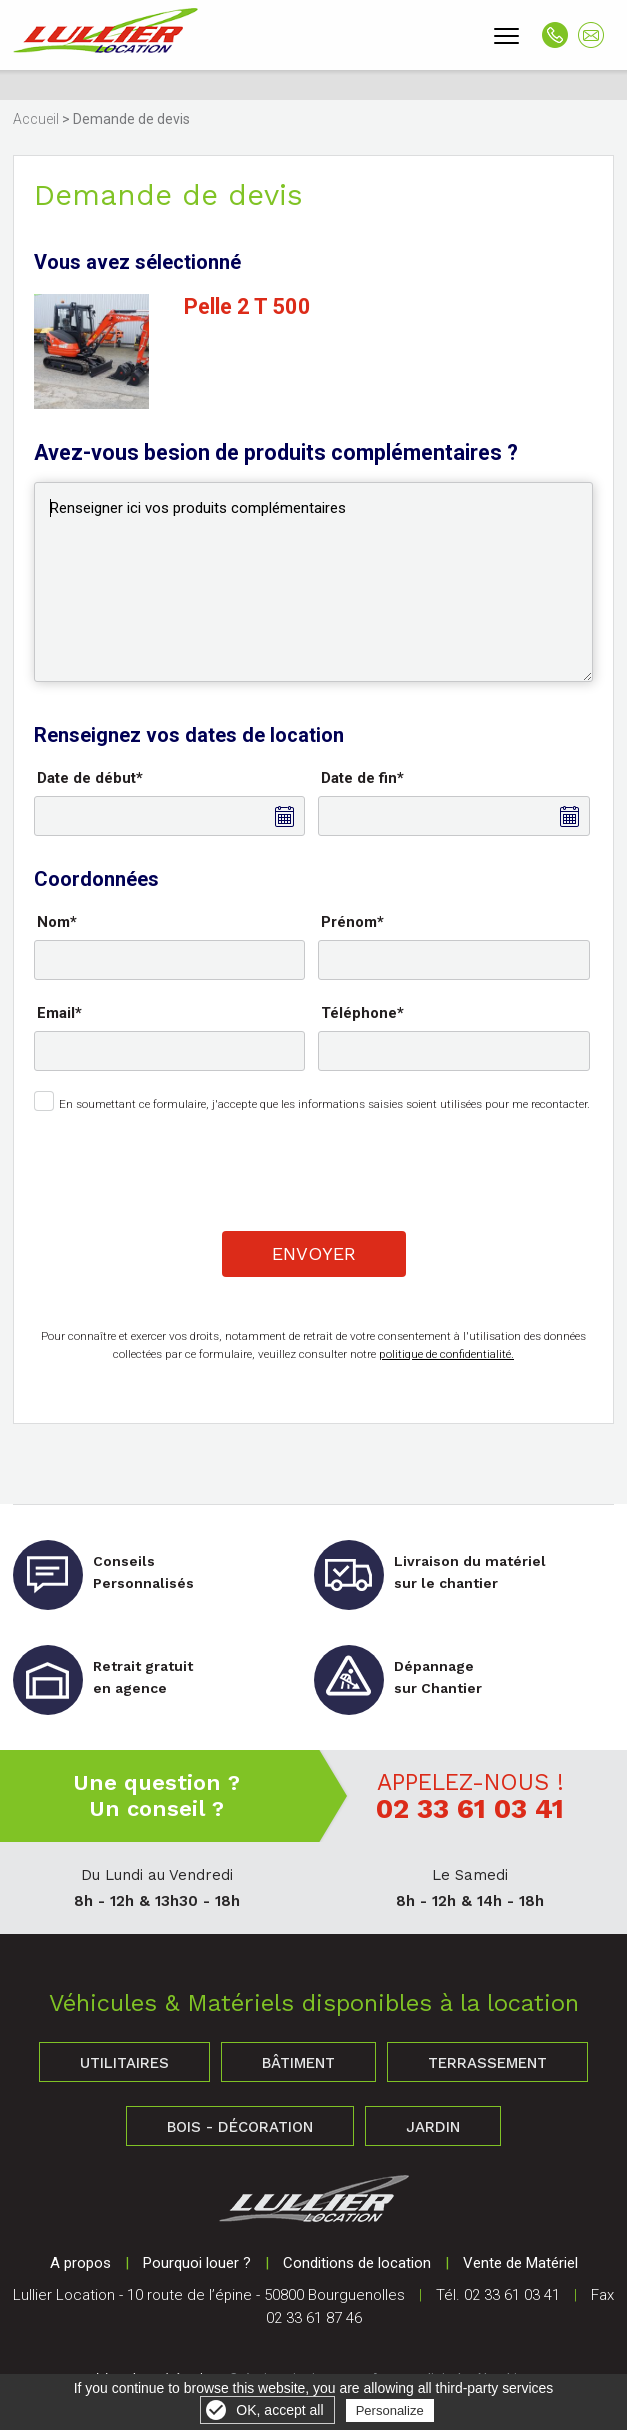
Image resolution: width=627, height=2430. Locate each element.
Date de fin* (362, 778)
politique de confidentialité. (446, 1354)
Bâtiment (298, 2063)
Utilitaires (124, 2063)
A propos (80, 2263)
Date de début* (90, 778)
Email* (59, 1013)
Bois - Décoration (240, 2127)
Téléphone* (362, 1013)
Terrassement (487, 2063)
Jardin (433, 2127)
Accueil (36, 119)
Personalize (390, 2410)
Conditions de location (357, 2263)
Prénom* (352, 922)
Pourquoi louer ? (197, 2263)
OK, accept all (279, 2410)
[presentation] (315, 1167)
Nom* (57, 922)
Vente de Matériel (520, 2263)
